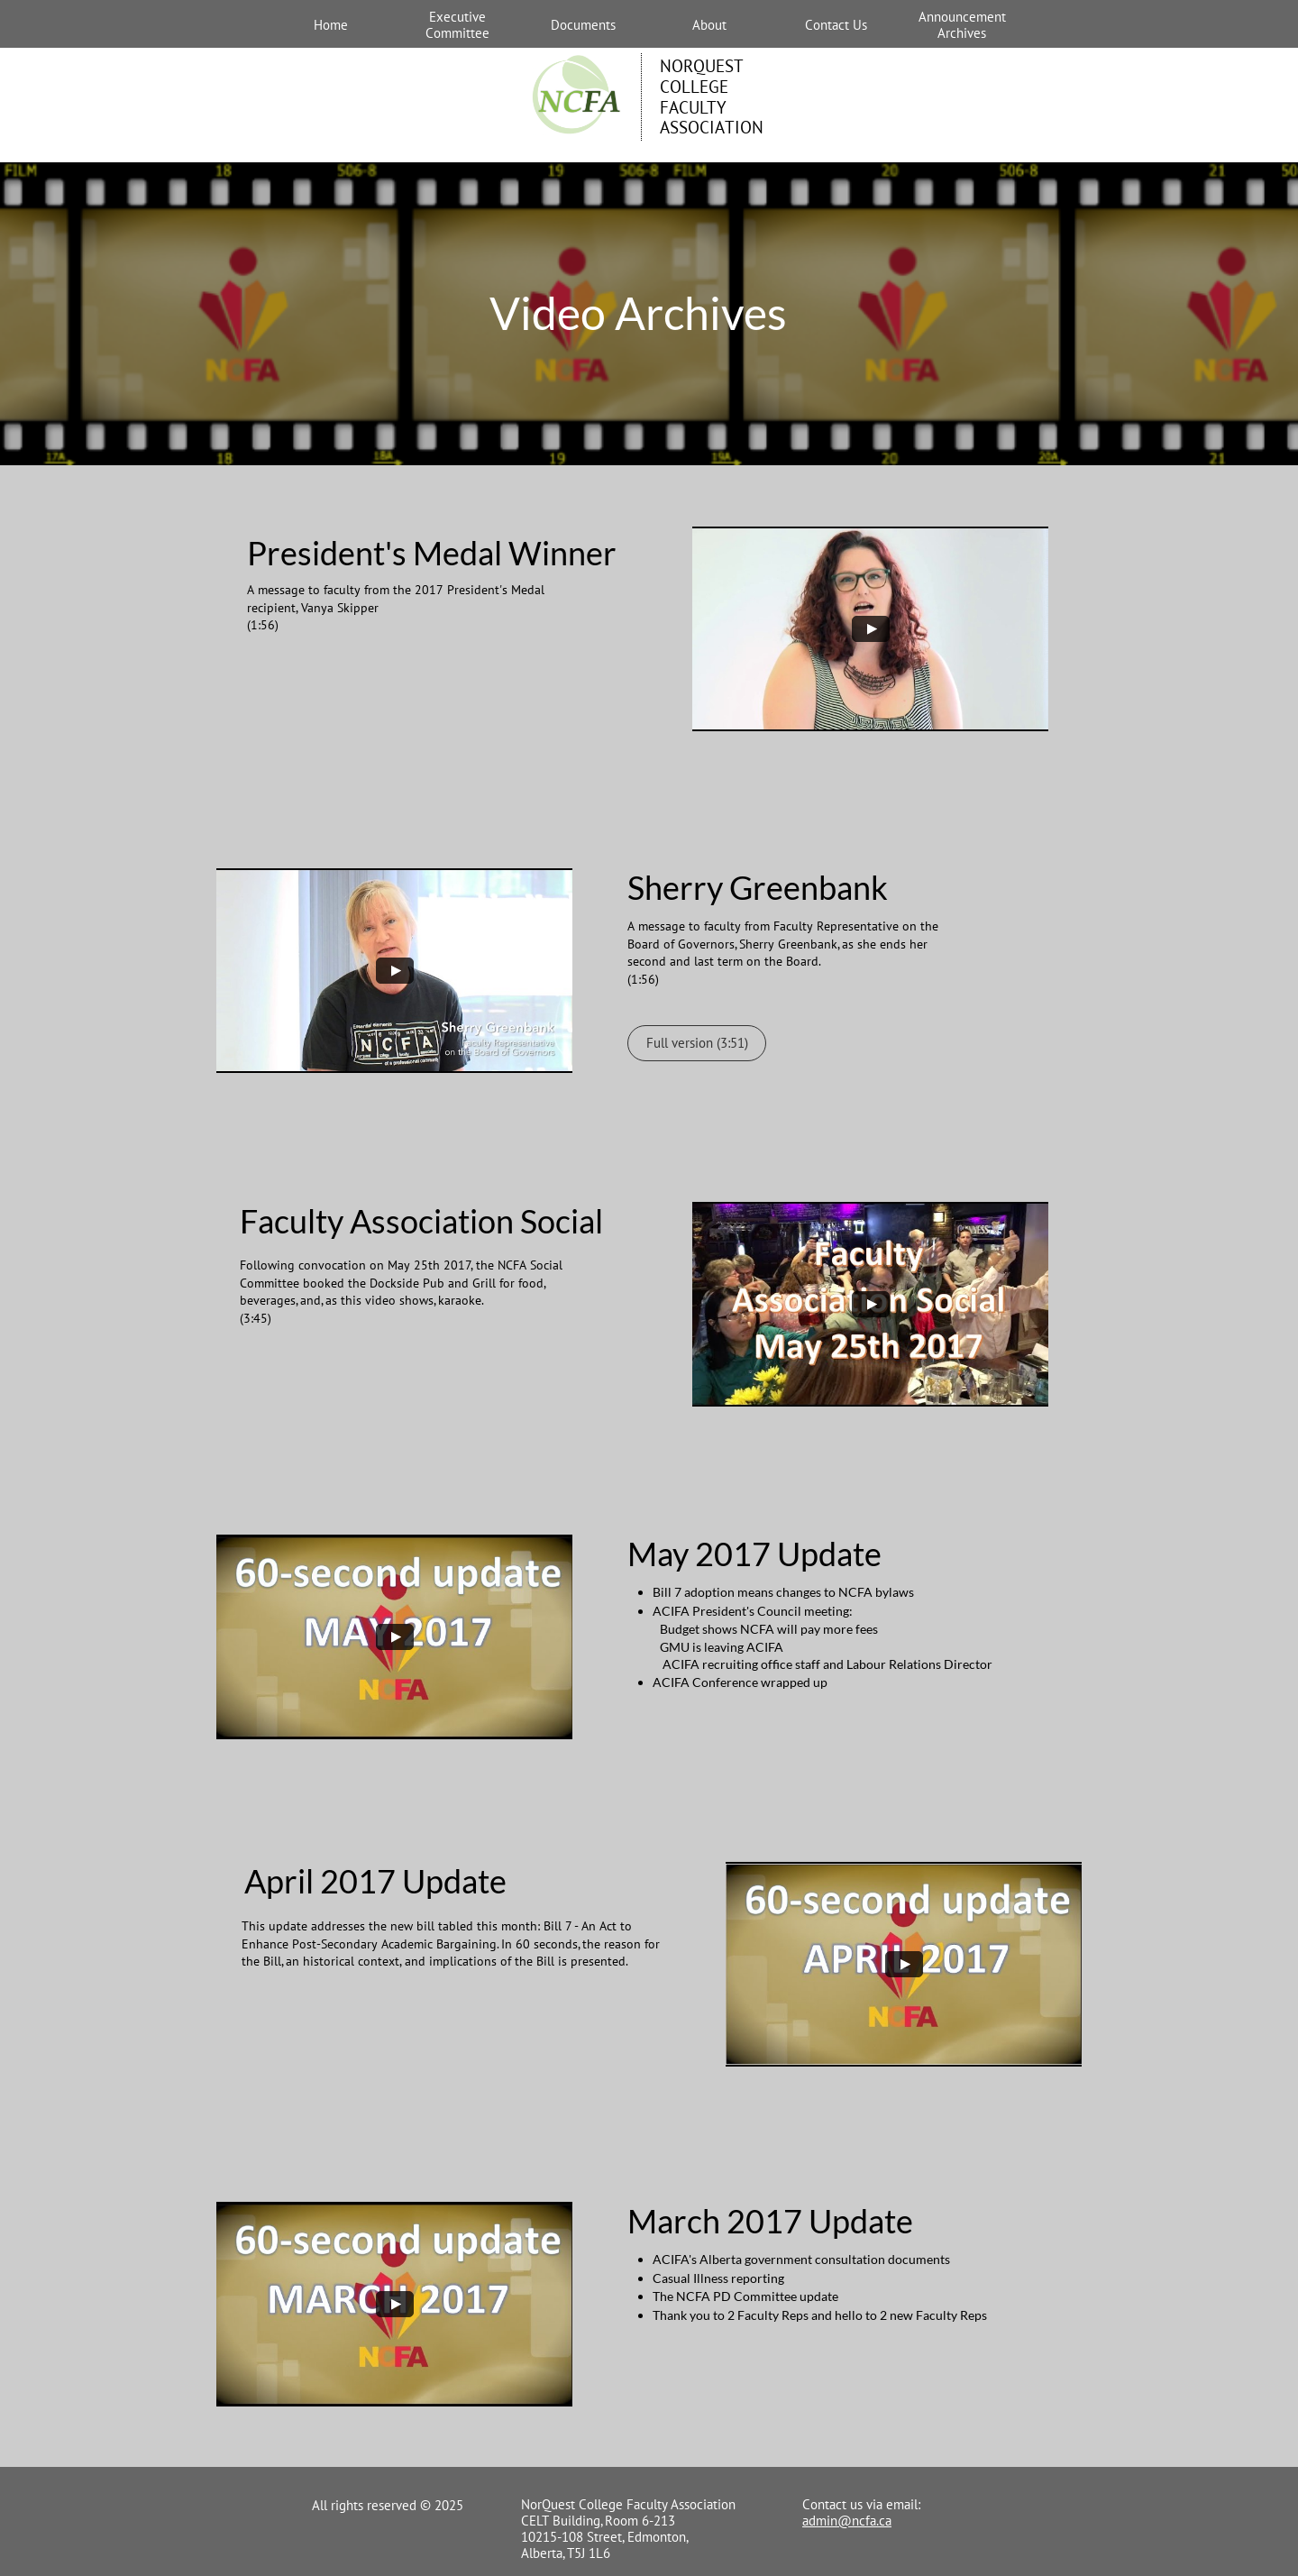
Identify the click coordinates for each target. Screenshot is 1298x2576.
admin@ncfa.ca (846, 2520)
